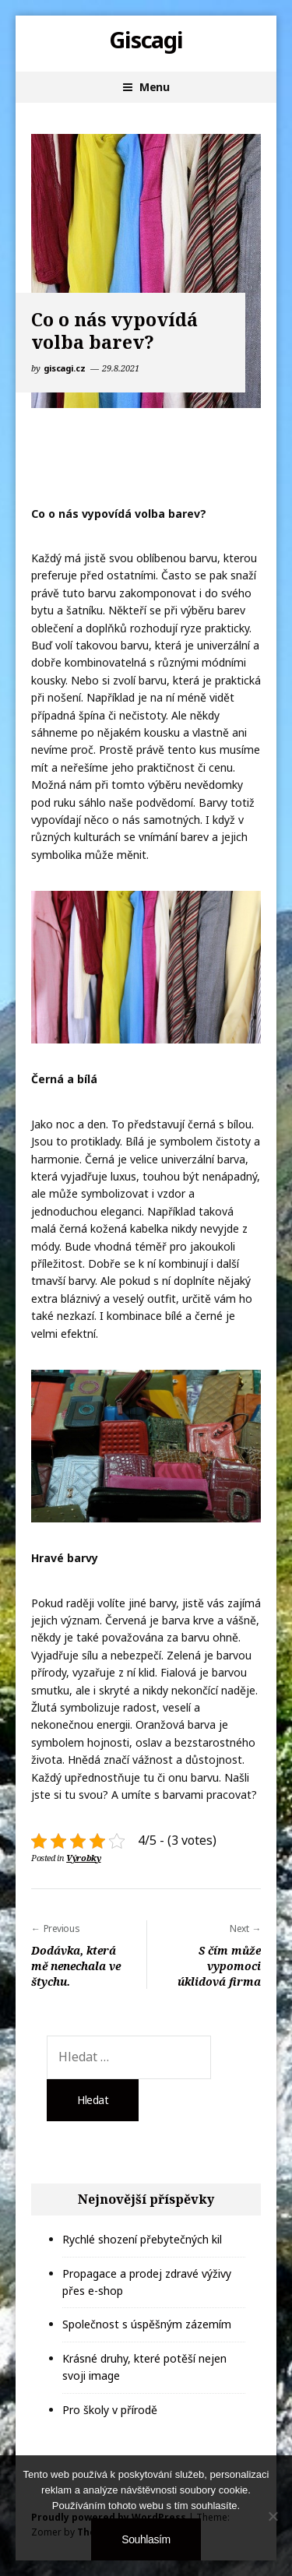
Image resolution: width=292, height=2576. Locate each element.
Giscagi (146, 39)
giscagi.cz (65, 368)
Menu (154, 86)
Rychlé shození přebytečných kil (142, 2239)
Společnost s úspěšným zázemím (146, 2324)
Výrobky (83, 1857)
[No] (272, 2516)
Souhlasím (145, 2539)
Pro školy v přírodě (109, 2409)
